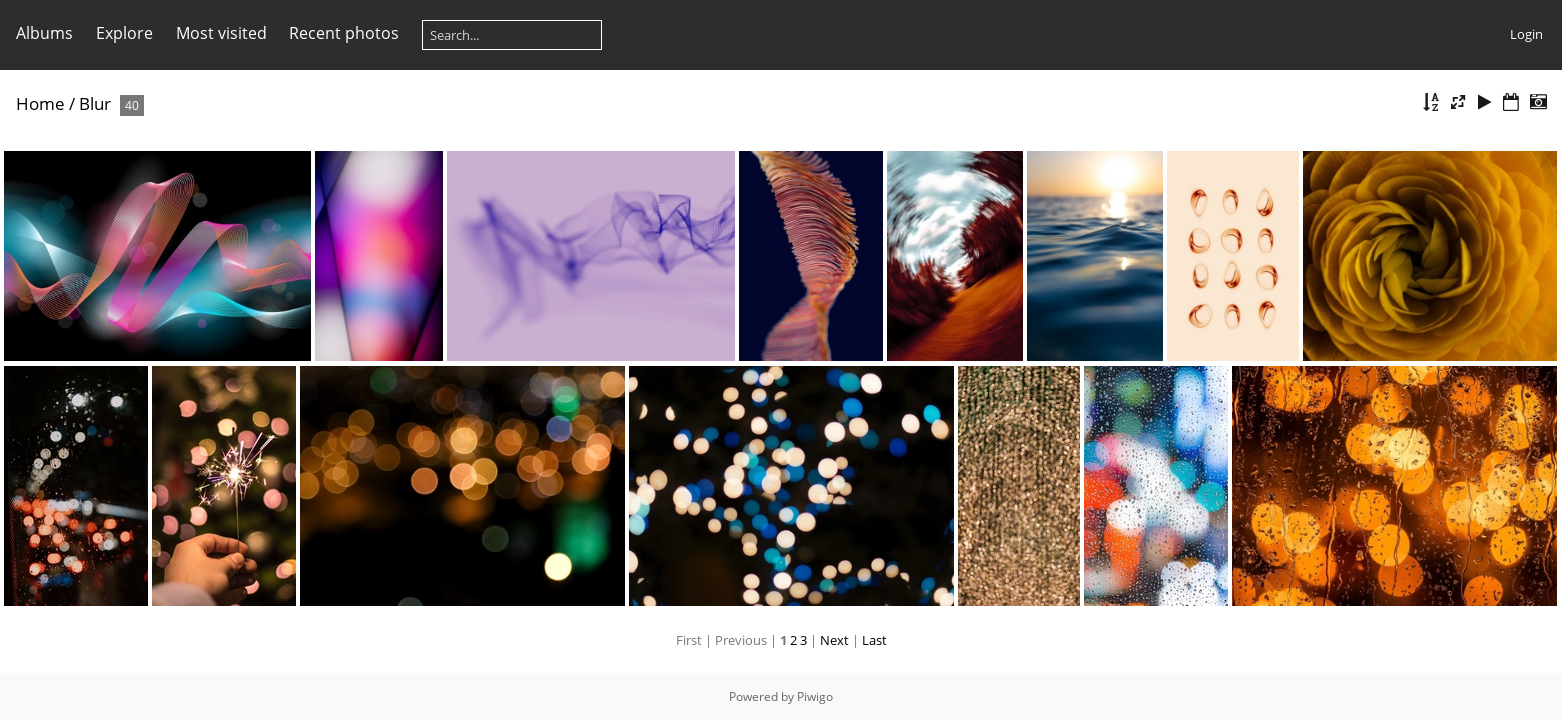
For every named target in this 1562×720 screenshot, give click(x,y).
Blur (95, 103)
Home (40, 103)
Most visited (221, 33)
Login (1526, 34)
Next (834, 640)
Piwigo (815, 696)
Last (874, 640)
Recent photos (344, 33)
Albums (44, 33)
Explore (124, 33)
